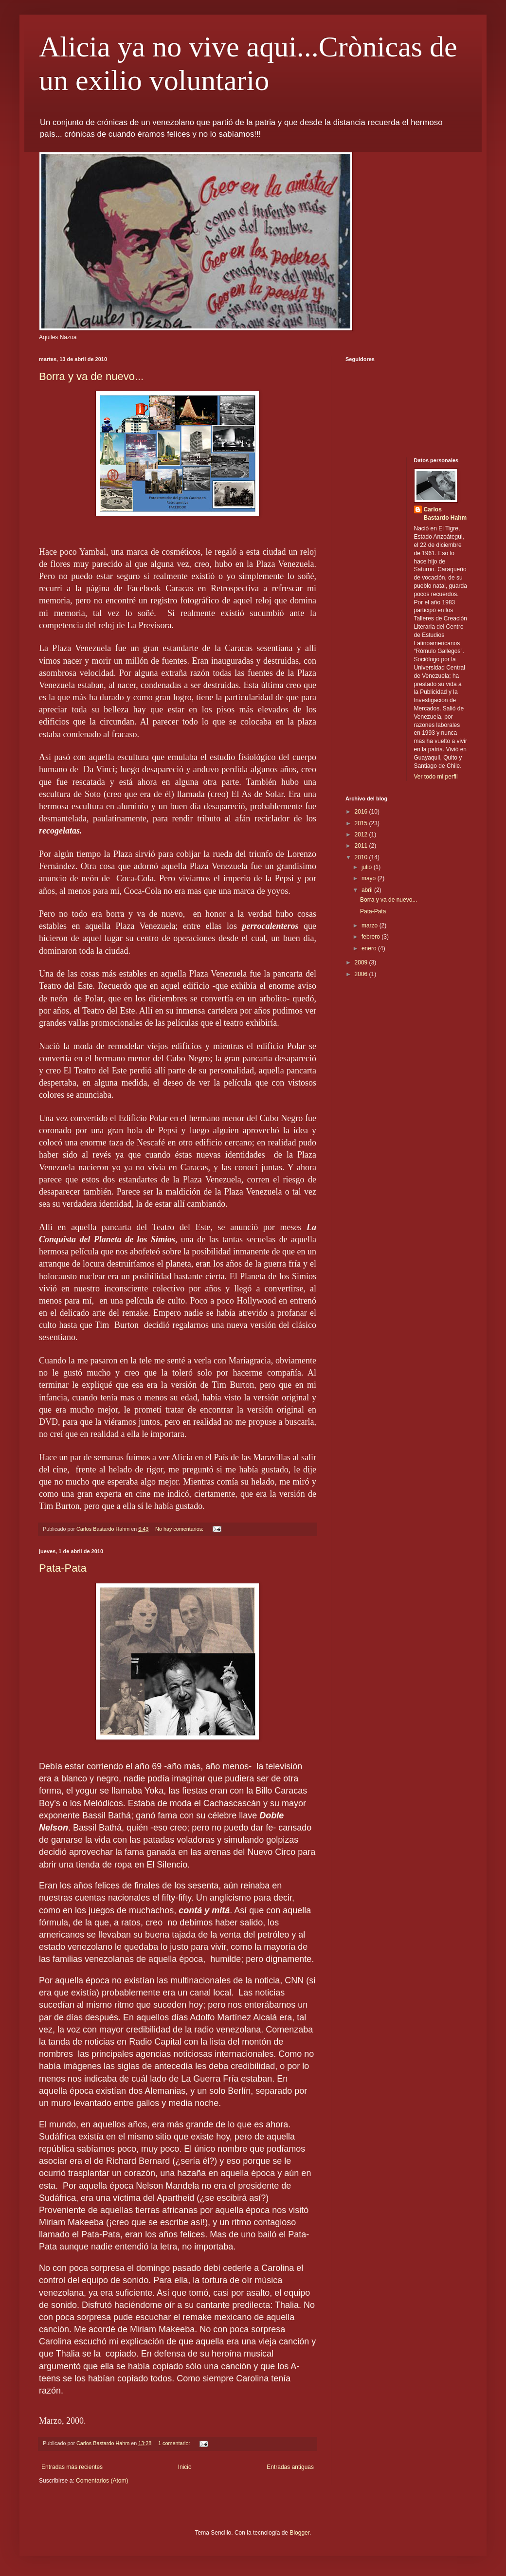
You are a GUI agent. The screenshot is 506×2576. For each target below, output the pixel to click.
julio (367, 867)
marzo (370, 925)
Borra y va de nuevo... (91, 376)
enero (369, 948)
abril (367, 890)
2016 (362, 811)
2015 (362, 823)
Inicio (185, 2467)
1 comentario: (174, 2443)
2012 (362, 834)
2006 (362, 974)
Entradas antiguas (290, 2467)
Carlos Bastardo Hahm (445, 513)
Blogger (299, 2532)
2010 (362, 857)
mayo (369, 878)
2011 (362, 845)
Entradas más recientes (72, 2467)
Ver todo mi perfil (436, 776)
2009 (362, 962)
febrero (371, 936)
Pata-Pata (63, 1568)
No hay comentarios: (180, 1529)
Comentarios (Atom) (102, 2480)
